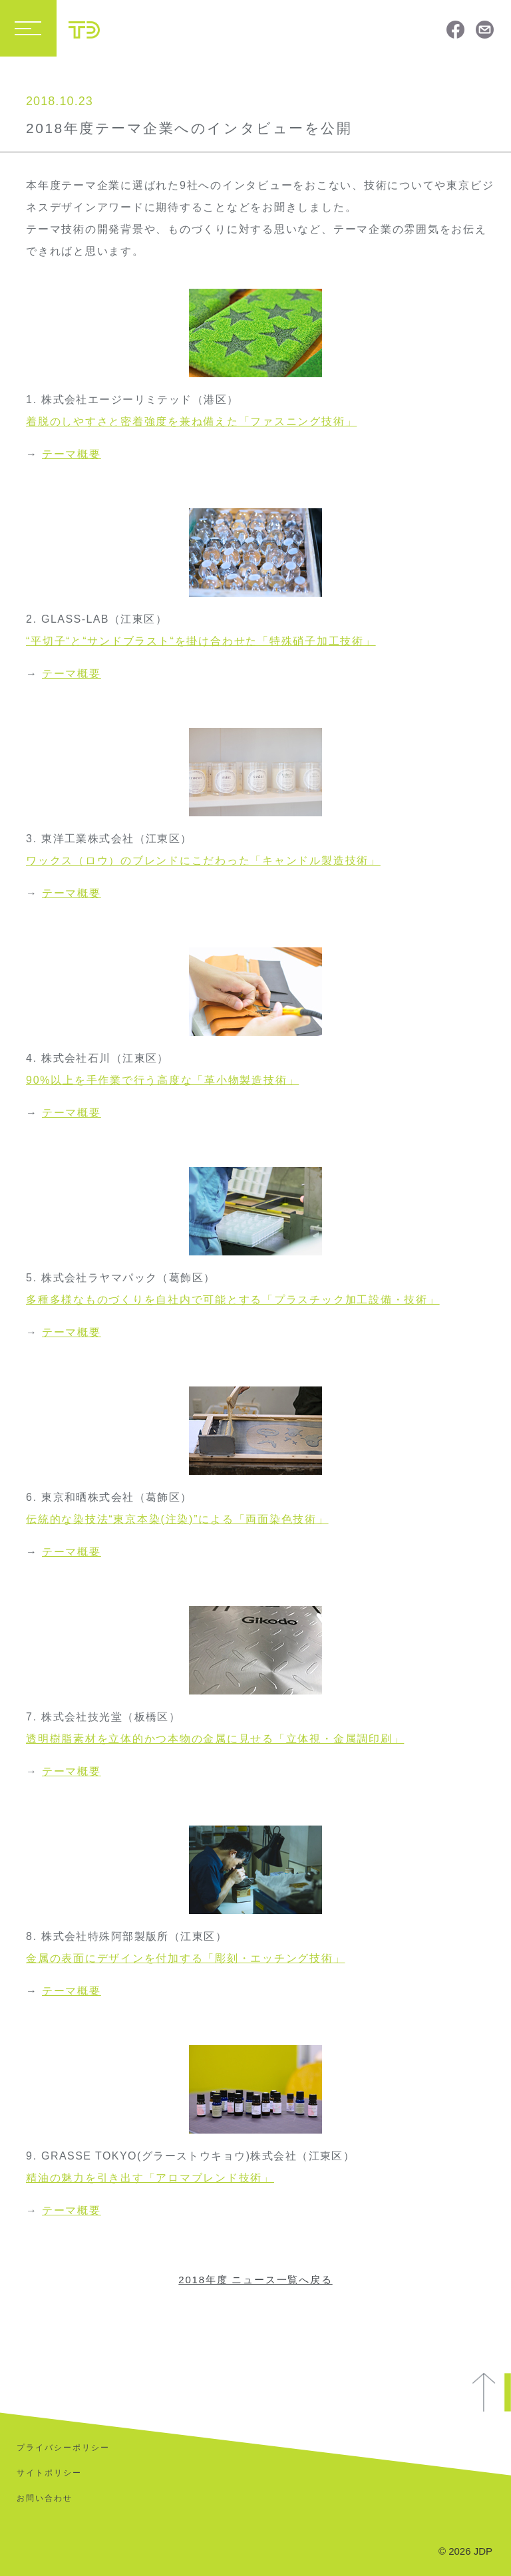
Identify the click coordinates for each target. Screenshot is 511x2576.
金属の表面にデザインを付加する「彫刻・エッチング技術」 (185, 1958)
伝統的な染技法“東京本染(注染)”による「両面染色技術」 (177, 1519)
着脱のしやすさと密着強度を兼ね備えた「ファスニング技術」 (191, 421)
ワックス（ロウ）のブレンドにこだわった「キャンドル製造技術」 (203, 860)
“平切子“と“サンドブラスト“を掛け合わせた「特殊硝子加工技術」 (201, 641)
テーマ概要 (71, 454)
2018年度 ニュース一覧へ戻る (255, 2279)
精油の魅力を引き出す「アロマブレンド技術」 (150, 2177)
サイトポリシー (49, 2473)
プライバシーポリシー (63, 2447)
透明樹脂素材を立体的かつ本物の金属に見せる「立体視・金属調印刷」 (215, 1738)
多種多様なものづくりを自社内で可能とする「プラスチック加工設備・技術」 (233, 1299)
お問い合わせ (45, 2498)
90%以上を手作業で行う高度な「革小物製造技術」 (162, 1080)
